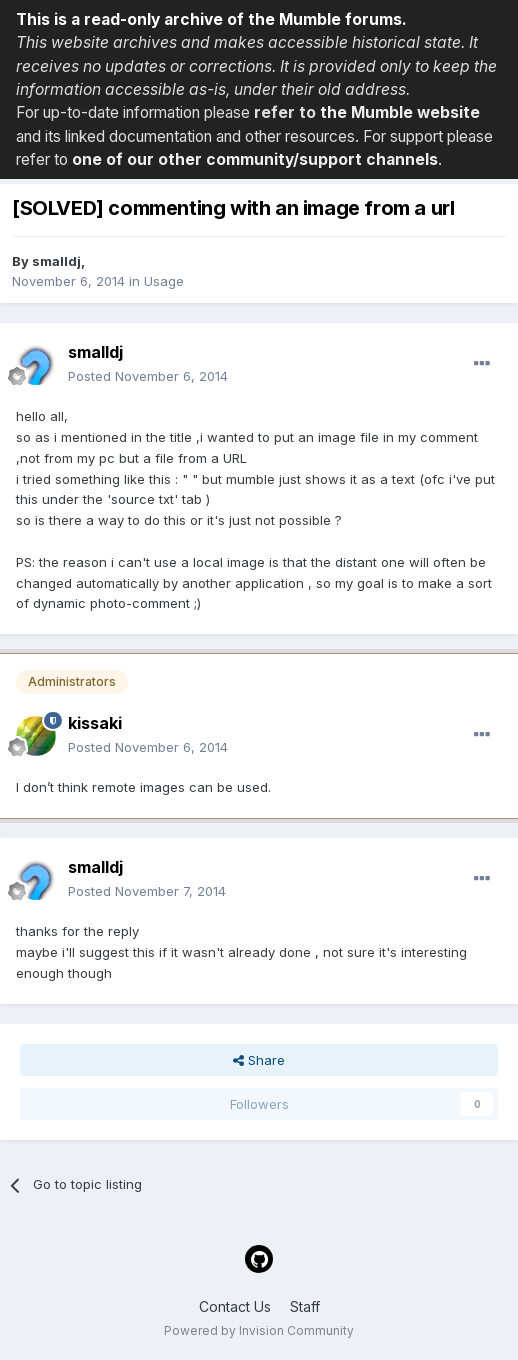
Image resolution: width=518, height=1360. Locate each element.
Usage (164, 281)
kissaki (95, 723)
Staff (305, 1306)
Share (259, 1060)
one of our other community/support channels (255, 159)
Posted (148, 376)
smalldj (56, 261)
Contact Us (235, 1306)
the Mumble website (400, 112)
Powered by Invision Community (259, 1330)
